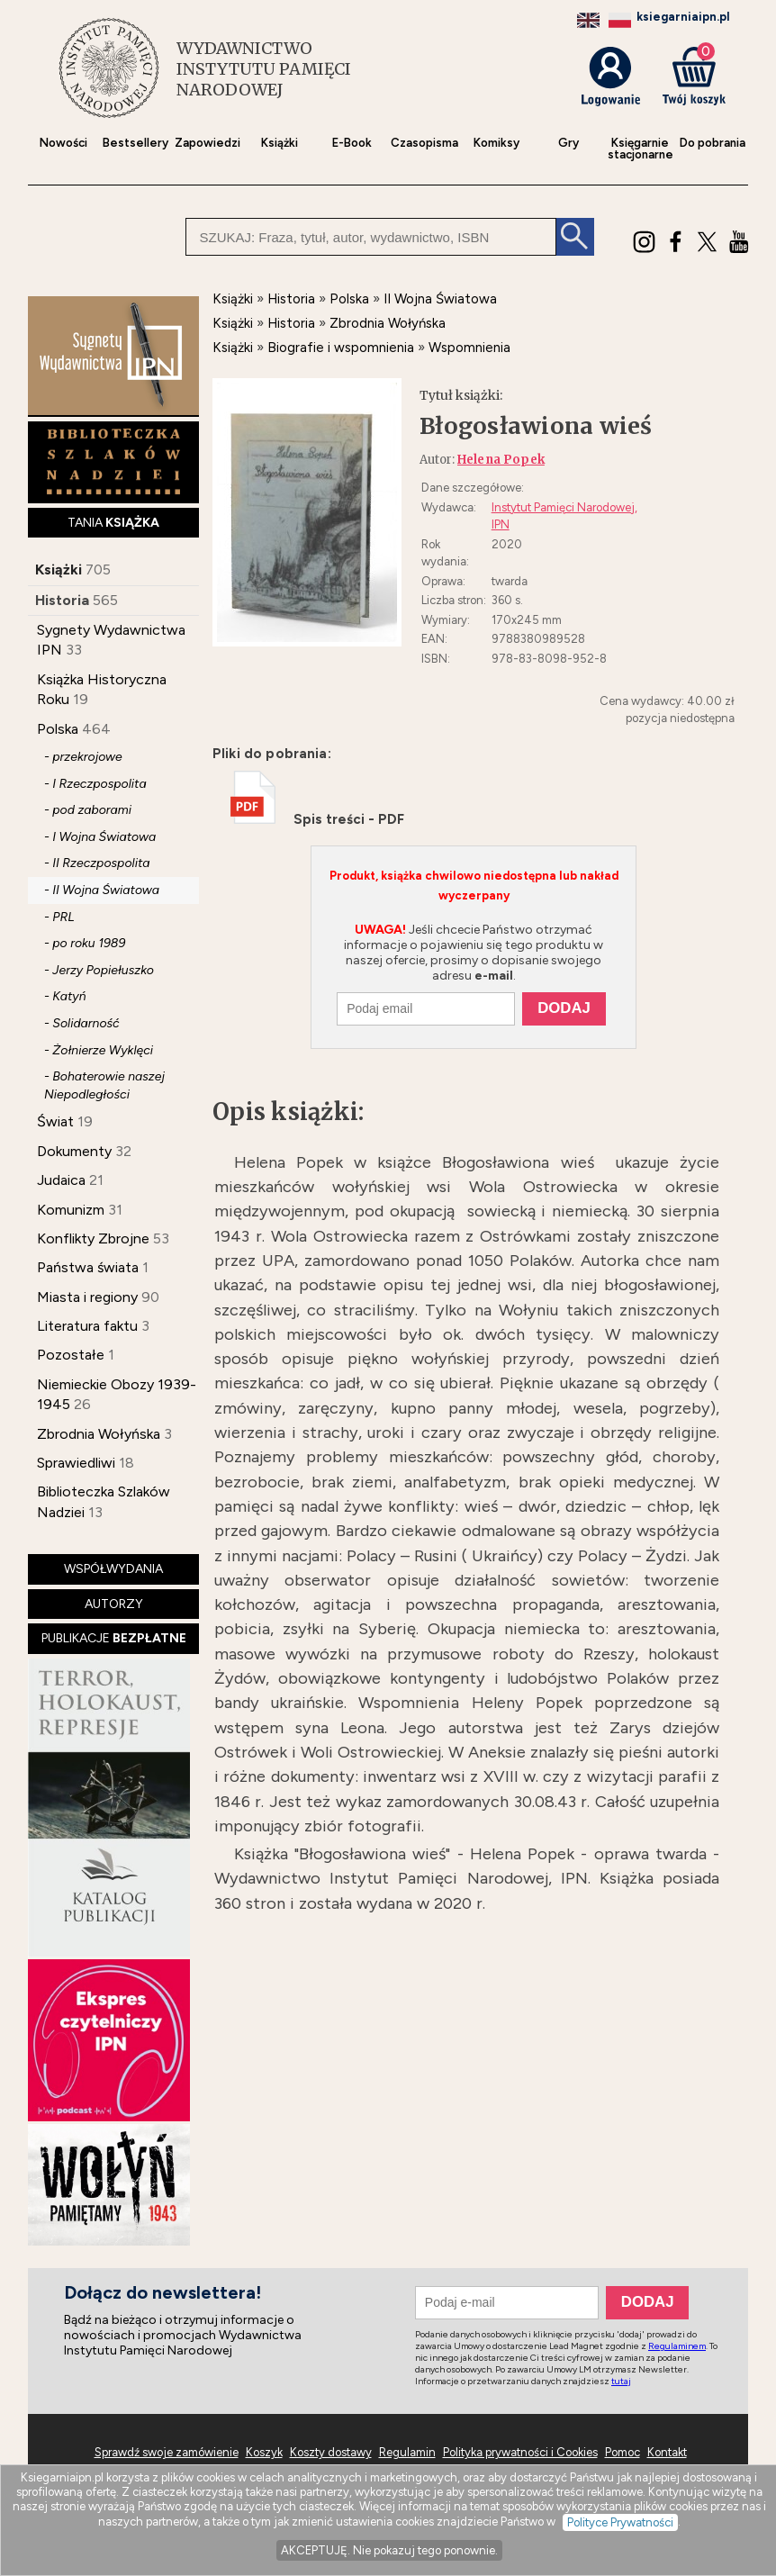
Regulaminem (677, 2346)
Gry (568, 143)
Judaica (61, 1180)
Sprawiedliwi (76, 1462)
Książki (279, 143)
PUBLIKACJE (113, 1638)
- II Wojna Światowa (101, 890)
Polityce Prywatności (620, 2522)
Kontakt (667, 2452)
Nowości (63, 143)
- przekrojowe (83, 756)
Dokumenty (74, 1151)
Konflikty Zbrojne (93, 1238)
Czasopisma (424, 143)
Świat (55, 1121)
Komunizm (70, 1209)
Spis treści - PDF (317, 819)
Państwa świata (88, 1267)
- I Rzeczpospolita (95, 783)
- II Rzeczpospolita (97, 863)
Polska (57, 728)
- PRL (59, 917)
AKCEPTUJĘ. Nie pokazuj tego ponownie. (389, 2550)
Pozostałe (70, 1354)
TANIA (113, 522)
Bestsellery (135, 143)
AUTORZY (114, 1604)
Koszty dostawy (331, 2452)
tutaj (621, 2381)
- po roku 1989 (84, 943)
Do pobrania (712, 143)
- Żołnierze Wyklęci (98, 1050)
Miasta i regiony (87, 1297)
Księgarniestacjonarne (640, 148)
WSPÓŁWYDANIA (113, 1569)
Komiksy (496, 143)
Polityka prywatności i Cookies (520, 2452)
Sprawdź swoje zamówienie (167, 2452)
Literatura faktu (87, 1325)
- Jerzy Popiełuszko (99, 970)
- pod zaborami (87, 810)
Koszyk (264, 2452)
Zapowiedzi (207, 143)
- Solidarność (82, 1023)
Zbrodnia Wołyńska (98, 1433)
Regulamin (407, 2452)
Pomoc (622, 2452)
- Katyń (65, 996)
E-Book (352, 143)
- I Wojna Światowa (100, 837)
